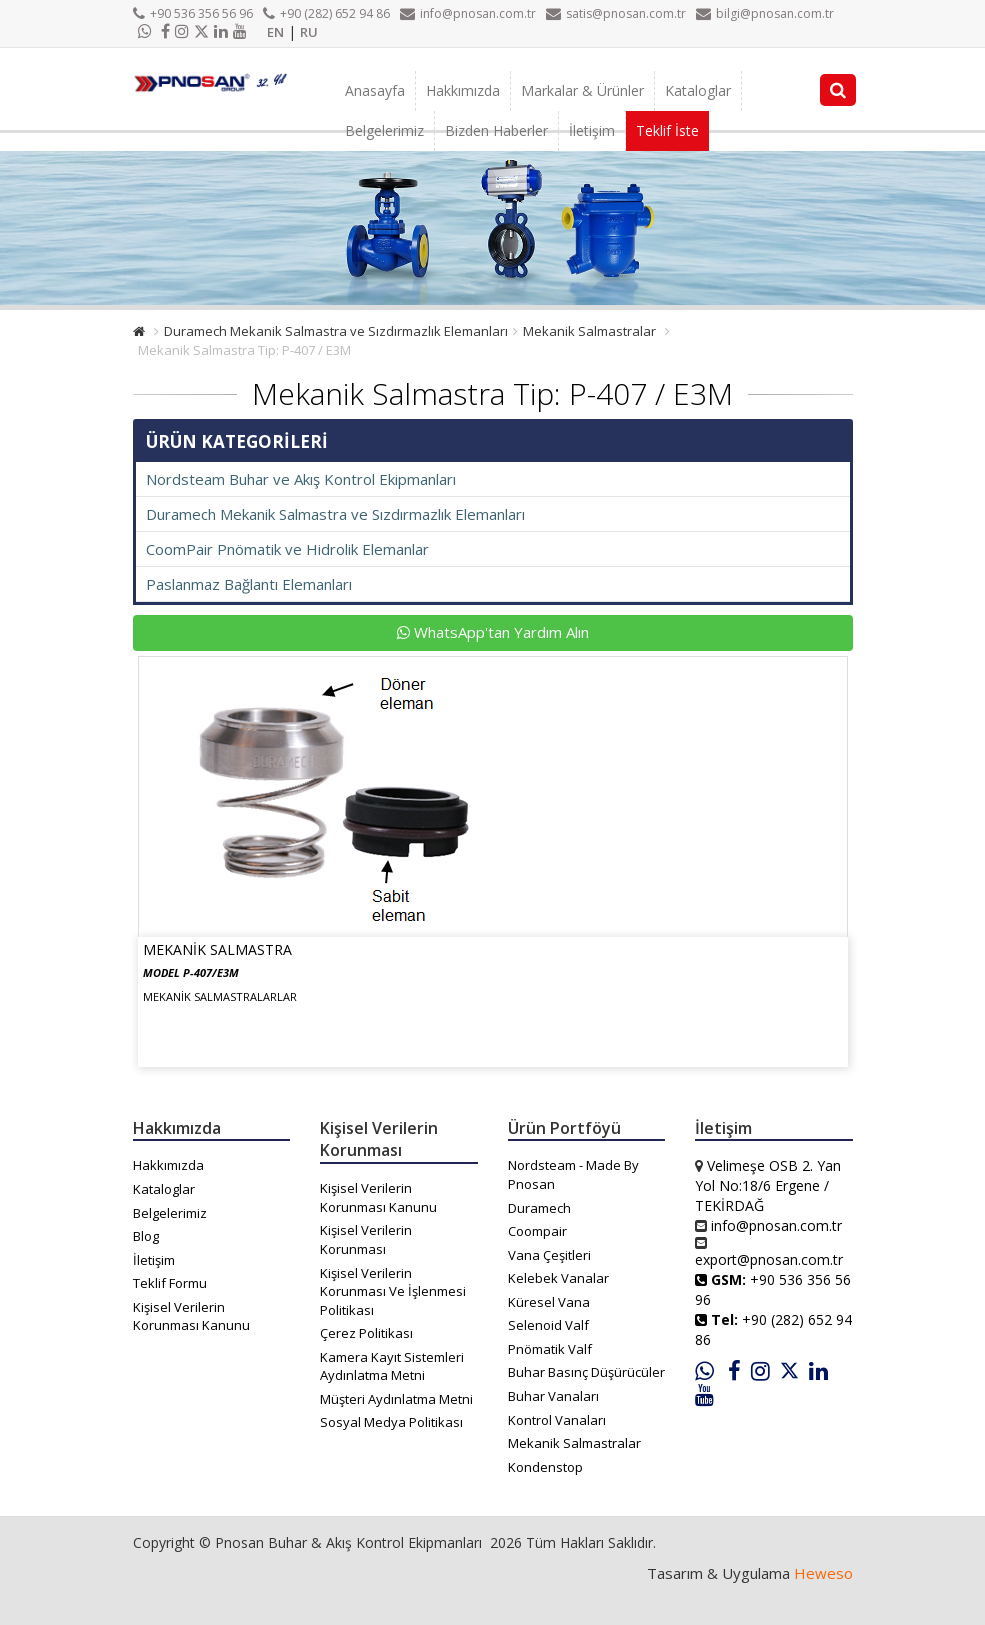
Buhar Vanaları (553, 1396)
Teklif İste (667, 130)
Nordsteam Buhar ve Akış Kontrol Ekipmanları (301, 479)
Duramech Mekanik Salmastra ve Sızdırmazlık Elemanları (336, 331)
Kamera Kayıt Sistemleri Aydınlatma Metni (392, 1366)
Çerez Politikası (366, 1333)
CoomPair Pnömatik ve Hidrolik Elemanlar (287, 549)
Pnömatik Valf (550, 1349)
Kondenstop (545, 1467)
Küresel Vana (549, 1302)
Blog (146, 1236)
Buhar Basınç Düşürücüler (586, 1372)
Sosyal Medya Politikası (391, 1422)
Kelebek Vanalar (558, 1278)
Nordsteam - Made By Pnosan (573, 1174)
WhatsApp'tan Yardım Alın (493, 632)
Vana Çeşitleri (549, 1255)
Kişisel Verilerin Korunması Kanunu (191, 1316)
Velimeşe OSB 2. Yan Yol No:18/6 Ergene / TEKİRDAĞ (768, 1185)
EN (275, 32)
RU (309, 32)
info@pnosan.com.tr (468, 13)
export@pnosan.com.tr (769, 1259)
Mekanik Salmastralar (589, 331)
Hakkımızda (463, 90)
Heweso (823, 1573)
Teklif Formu (170, 1283)
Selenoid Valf (548, 1325)
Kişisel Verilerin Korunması (366, 1239)
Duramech (539, 1208)
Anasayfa (375, 90)
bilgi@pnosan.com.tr (765, 13)
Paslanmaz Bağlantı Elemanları (249, 584)
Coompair (537, 1231)
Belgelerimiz (384, 130)
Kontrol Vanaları (557, 1420)
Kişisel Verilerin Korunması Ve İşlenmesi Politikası (393, 1291)
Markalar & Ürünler (582, 90)
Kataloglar (698, 90)
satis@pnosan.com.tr (616, 13)
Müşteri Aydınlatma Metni (396, 1399)
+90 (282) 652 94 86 (326, 13)
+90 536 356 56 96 (193, 13)
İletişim (592, 130)
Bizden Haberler (496, 130)
